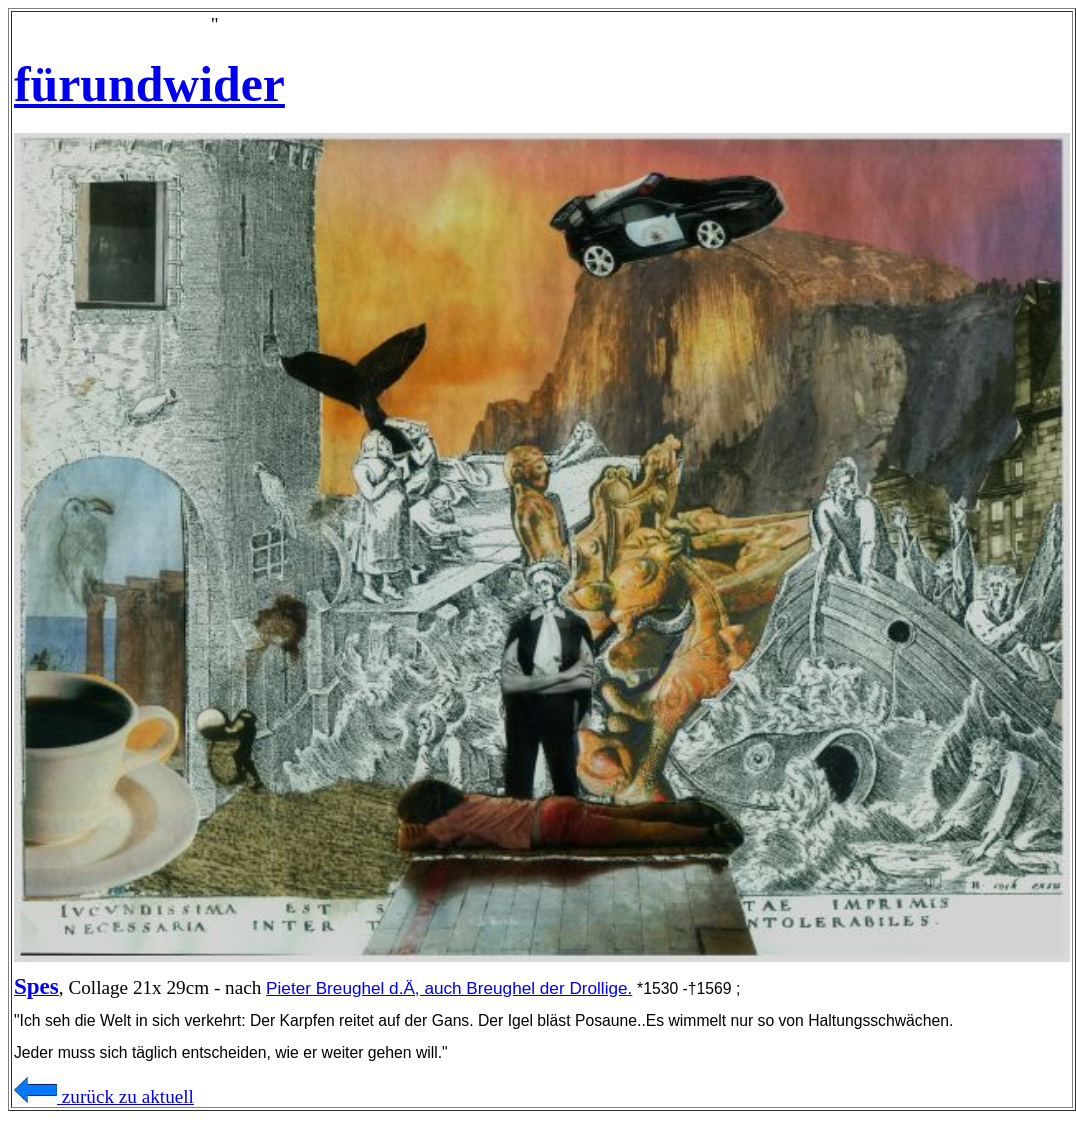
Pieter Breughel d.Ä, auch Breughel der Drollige (446, 988)
